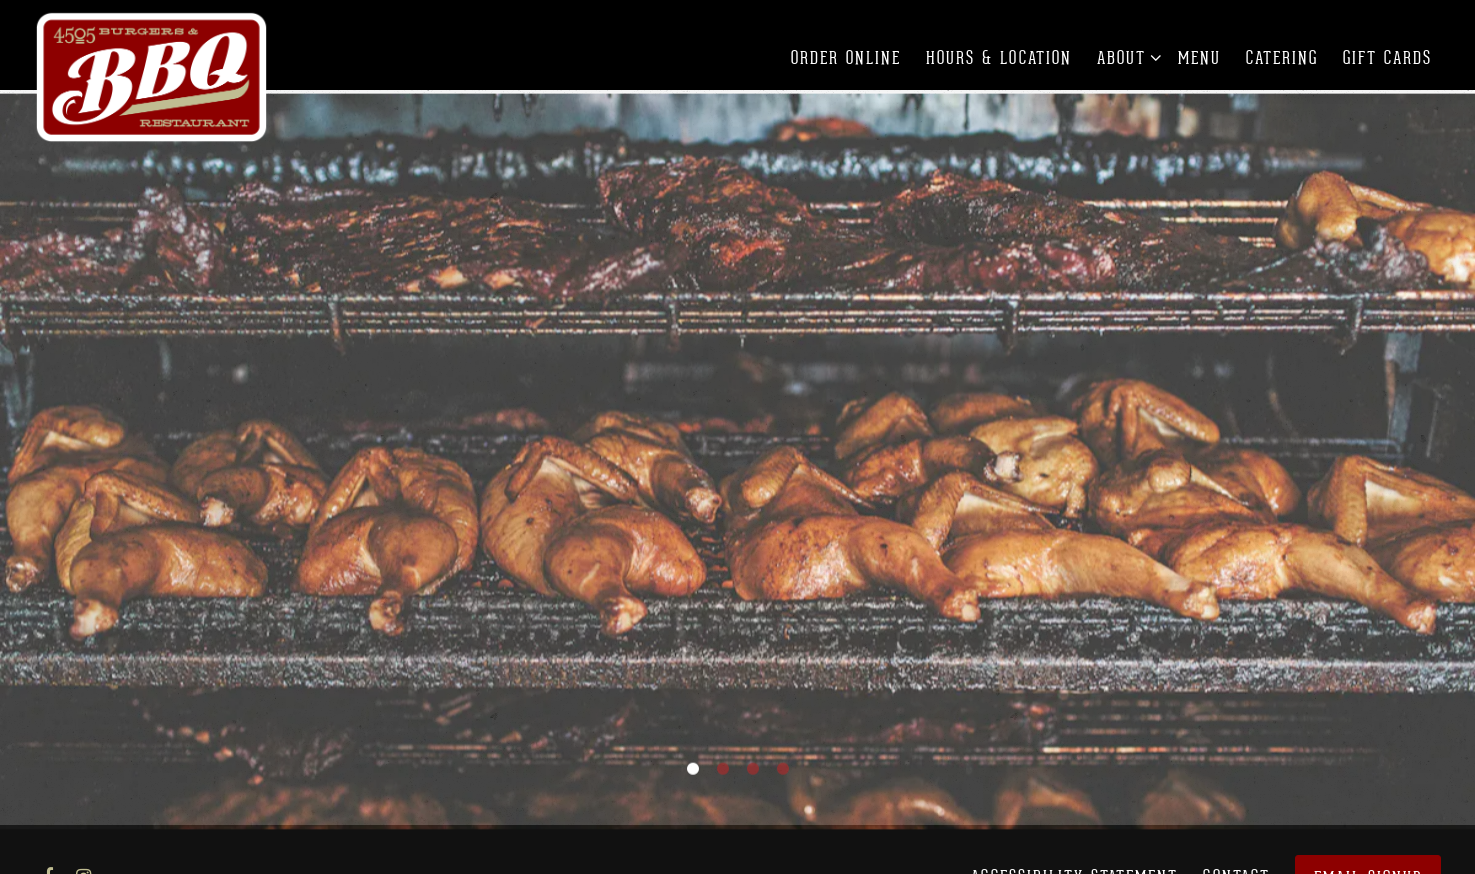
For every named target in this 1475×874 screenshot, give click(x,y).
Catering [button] (1282, 58)
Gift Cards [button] (1387, 58)
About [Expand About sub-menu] (1125, 56)
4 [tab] (783, 763)
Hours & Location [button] (999, 58)
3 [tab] (753, 763)
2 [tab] (723, 763)
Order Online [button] (846, 58)
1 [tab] (693, 763)
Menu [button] (1199, 58)
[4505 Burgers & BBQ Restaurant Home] (152, 77)
